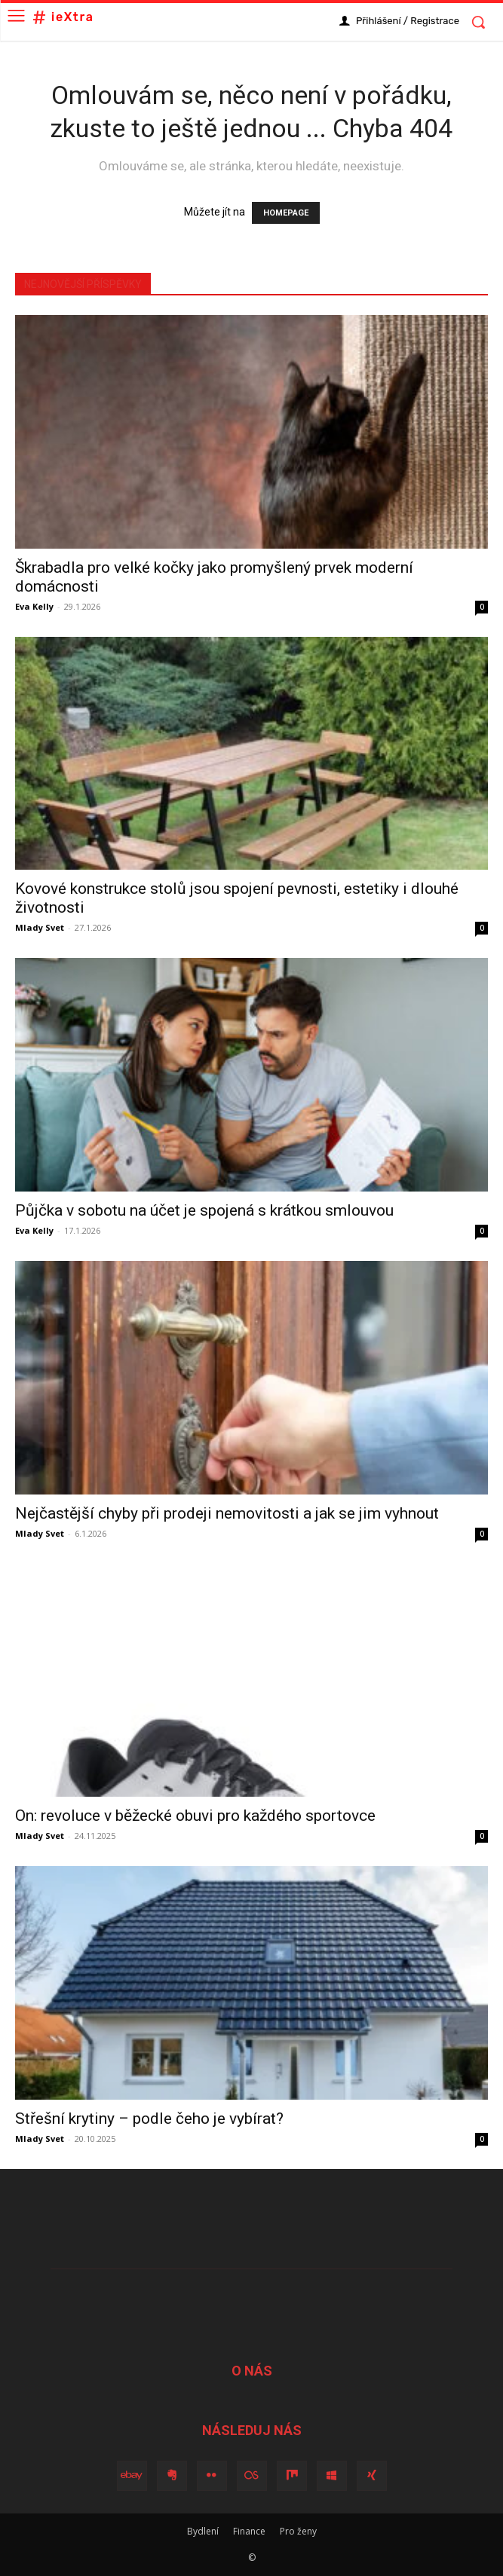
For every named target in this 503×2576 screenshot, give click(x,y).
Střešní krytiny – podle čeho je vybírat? (149, 2118)
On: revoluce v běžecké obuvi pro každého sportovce (195, 1816)
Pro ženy (298, 2531)
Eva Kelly (34, 606)
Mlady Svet (39, 927)
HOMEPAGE (285, 213)
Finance (249, 2531)
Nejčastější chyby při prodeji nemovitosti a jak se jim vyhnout (227, 1513)
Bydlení (203, 2531)
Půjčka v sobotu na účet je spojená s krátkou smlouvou (204, 1210)
